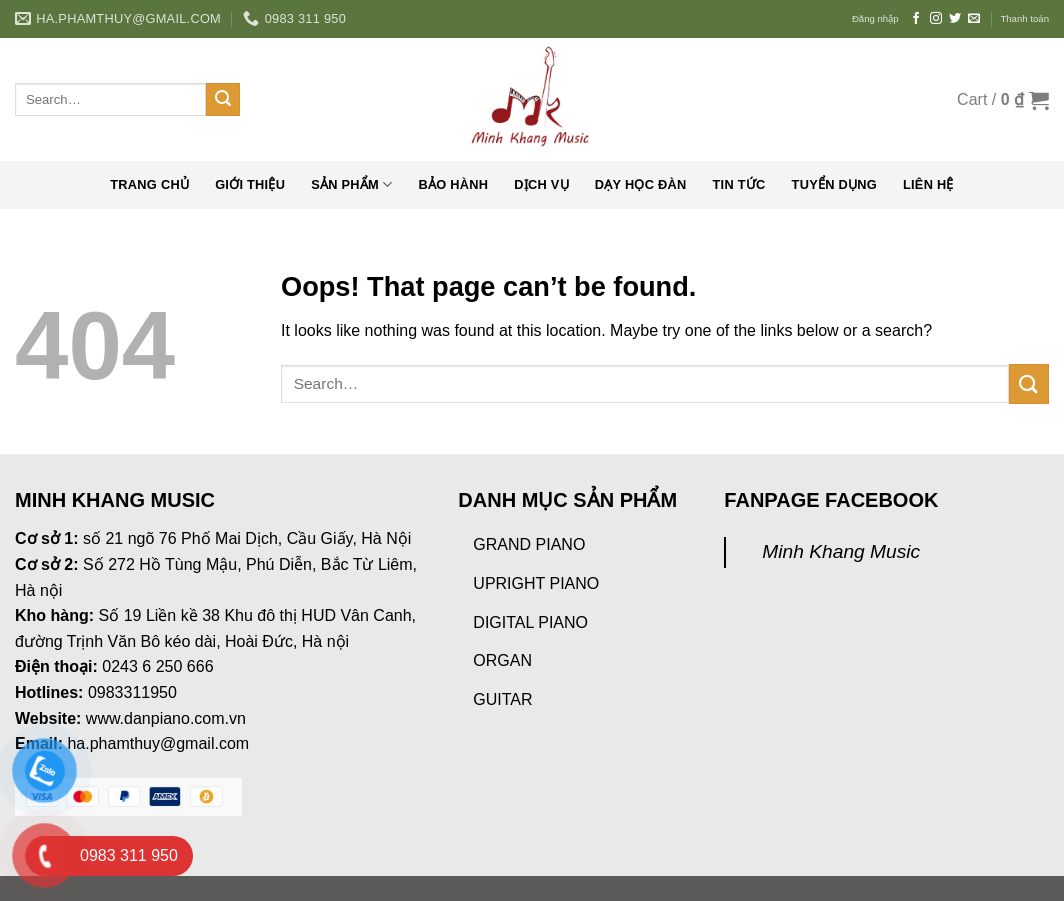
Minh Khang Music (841, 551)
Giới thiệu (250, 184)
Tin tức (739, 184)
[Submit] (223, 100)
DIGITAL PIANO (530, 622)
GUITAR (502, 699)
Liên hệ (928, 184)
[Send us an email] (974, 19)
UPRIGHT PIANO (536, 583)
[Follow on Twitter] (955, 19)
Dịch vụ (541, 184)
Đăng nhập (875, 18)
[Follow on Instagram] (936, 19)
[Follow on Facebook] (916, 19)
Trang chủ (149, 184)
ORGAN (502, 660)
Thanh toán (1024, 18)
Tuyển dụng (834, 184)
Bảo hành (453, 184)
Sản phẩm (351, 184)
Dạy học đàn (641, 184)
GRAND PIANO (529, 544)
